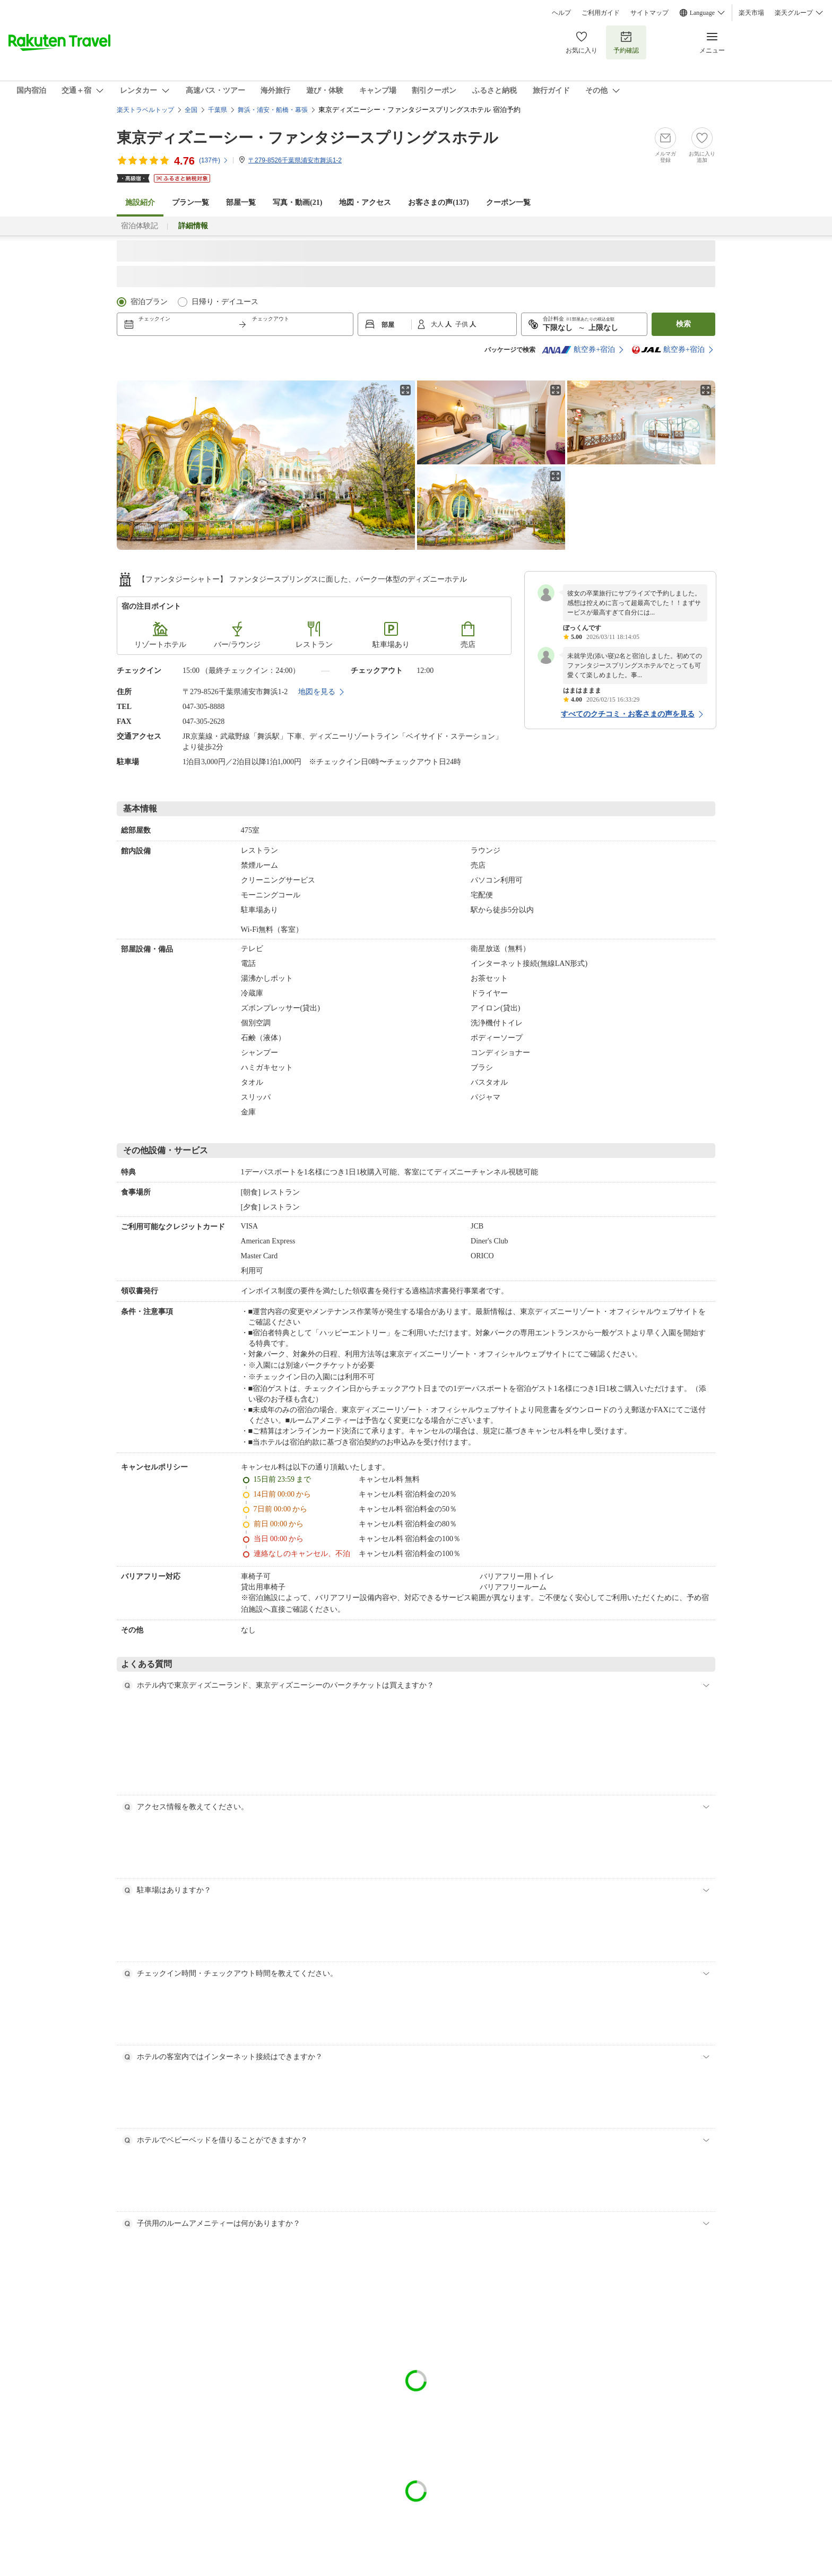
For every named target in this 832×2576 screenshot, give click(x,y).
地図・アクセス (365, 202)
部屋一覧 (241, 202)
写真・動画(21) (297, 202)
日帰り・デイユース (225, 302)
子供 (462, 324)
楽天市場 (751, 12)
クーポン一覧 (508, 202)
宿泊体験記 (139, 226)
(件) (214, 160)
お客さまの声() (438, 202)
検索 (683, 324)
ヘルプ (561, 12)
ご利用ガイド (601, 12)
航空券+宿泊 (578, 349)
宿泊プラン (149, 302)
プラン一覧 (190, 202)
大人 (438, 324)
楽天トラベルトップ (145, 110)
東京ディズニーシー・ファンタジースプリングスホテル (307, 137)
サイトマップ (649, 12)
